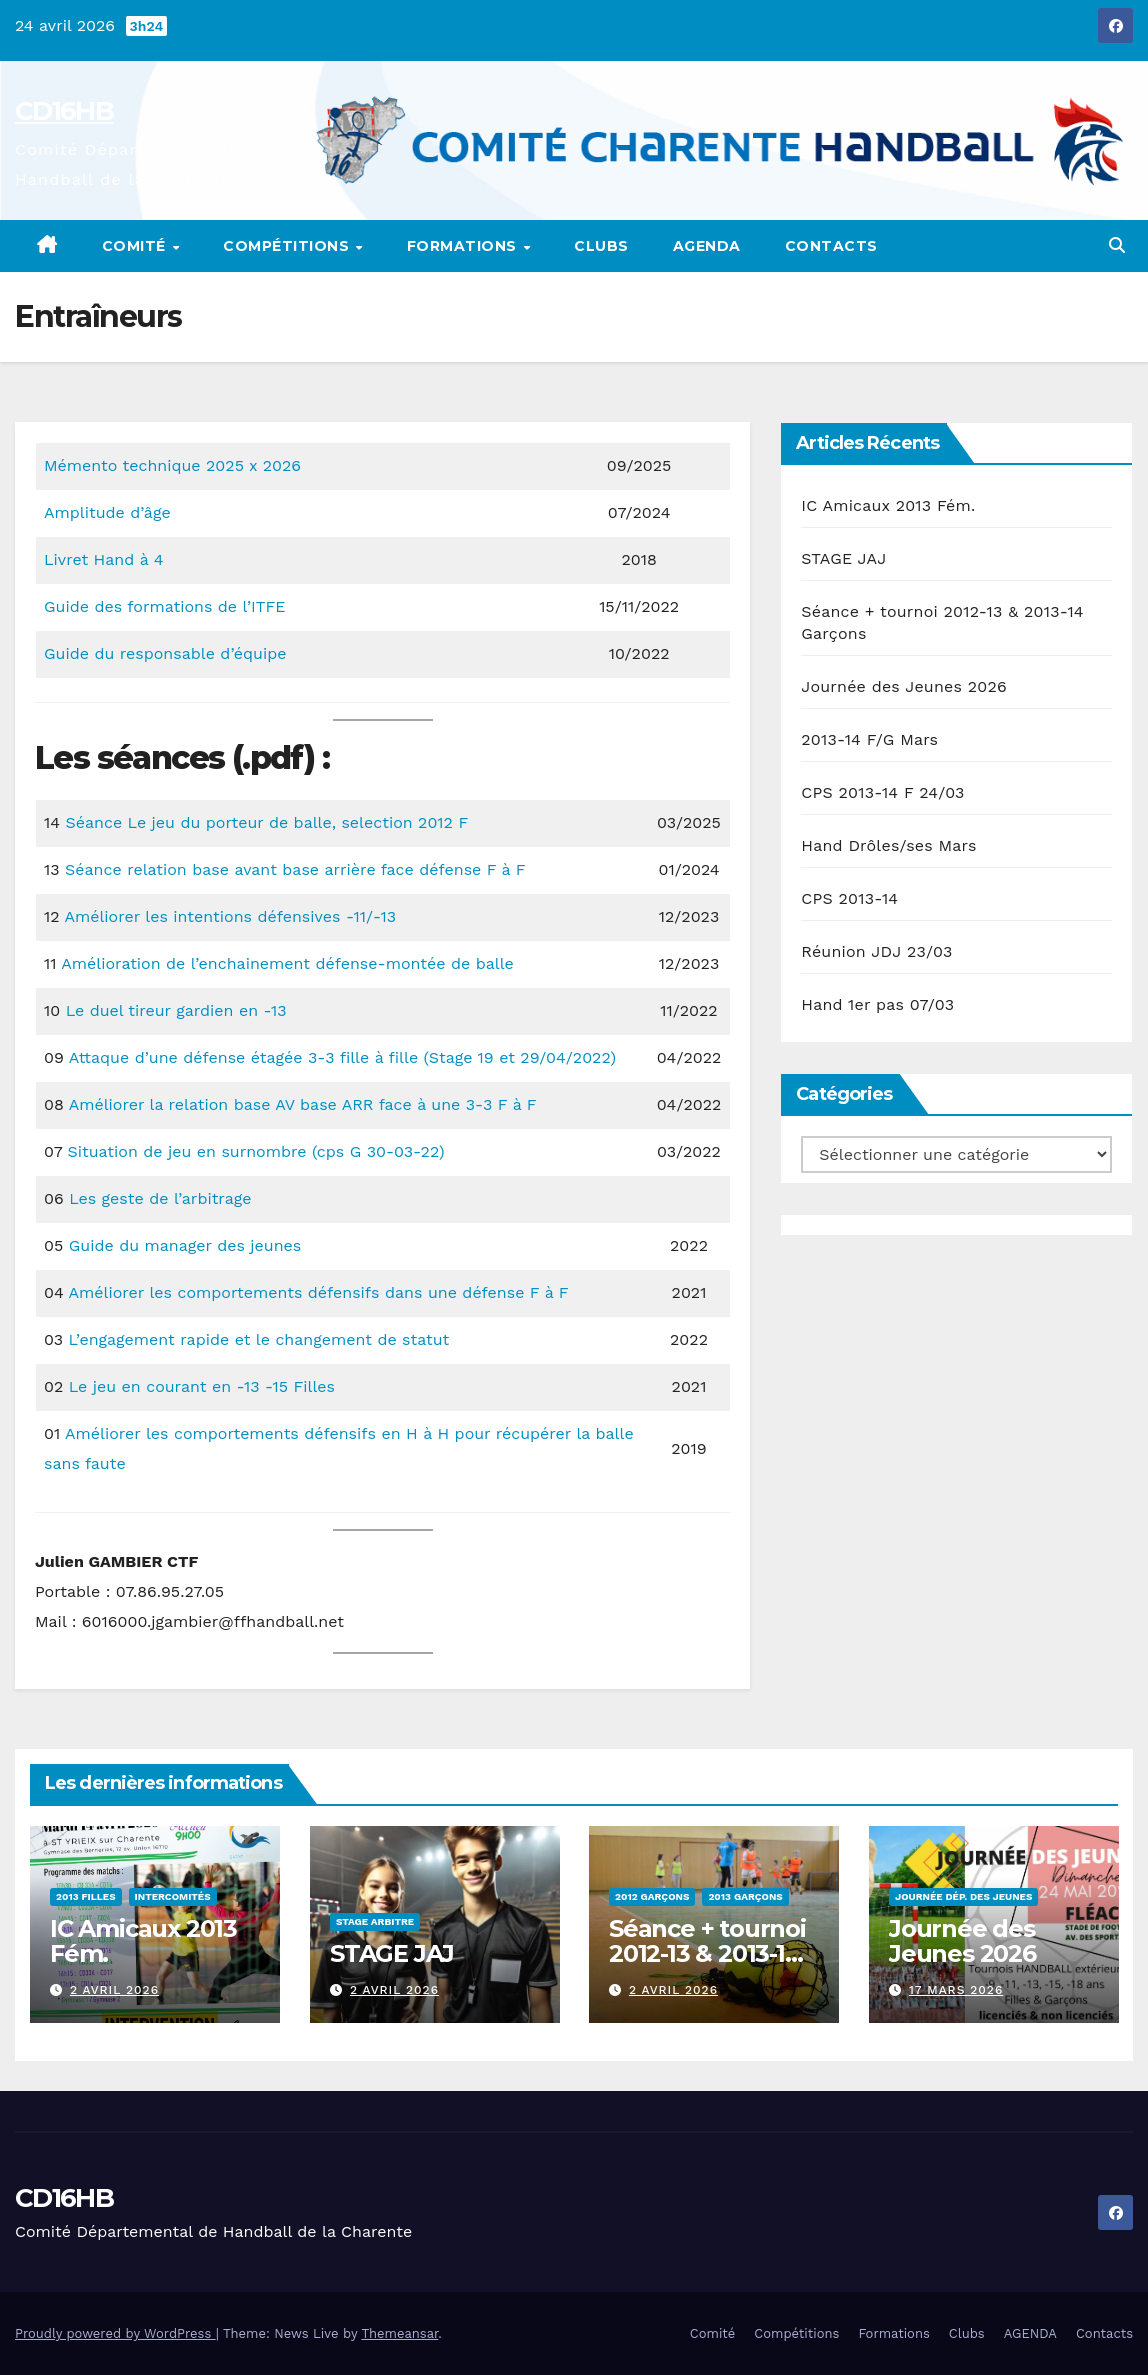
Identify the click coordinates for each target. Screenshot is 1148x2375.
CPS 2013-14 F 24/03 (882, 792)
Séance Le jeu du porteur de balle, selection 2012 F (266, 822)
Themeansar (399, 2333)
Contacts (831, 246)
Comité (136, 246)
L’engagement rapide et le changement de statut (258, 1339)
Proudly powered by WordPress (115, 2333)
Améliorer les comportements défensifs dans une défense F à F (319, 1292)
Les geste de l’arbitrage (160, 1198)
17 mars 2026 (955, 1990)
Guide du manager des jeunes (185, 1245)
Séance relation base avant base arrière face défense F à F (295, 869)
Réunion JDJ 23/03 (876, 951)
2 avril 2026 (114, 1990)
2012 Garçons (652, 1896)
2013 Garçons (745, 1896)
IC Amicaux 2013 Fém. (888, 505)
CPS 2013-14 (849, 898)
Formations (464, 246)
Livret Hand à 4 (104, 559)
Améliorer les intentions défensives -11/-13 (230, 916)
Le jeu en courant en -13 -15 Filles (202, 1386)
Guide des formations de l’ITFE (164, 606)
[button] (1117, 245)
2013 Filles (86, 1896)
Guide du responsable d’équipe (165, 653)
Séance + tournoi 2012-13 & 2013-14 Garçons (707, 1953)
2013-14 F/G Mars (869, 739)
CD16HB (64, 111)
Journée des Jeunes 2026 (904, 686)
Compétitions (288, 246)
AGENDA (707, 246)
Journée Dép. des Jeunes (963, 1896)
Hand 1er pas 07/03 (877, 1004)
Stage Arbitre (375, 1921)
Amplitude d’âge (107, 512)
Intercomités (173, 1896)
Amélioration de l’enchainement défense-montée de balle (287, 963)
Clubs (601, 246)
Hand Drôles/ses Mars (888, 845)
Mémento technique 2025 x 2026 (172, 465)
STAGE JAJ (843, 558)
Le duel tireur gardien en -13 (176, 1010)
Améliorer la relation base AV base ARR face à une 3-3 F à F (303, 1104)
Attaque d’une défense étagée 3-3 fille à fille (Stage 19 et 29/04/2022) (342, 1057)
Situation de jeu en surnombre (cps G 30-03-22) (256, 1151)
